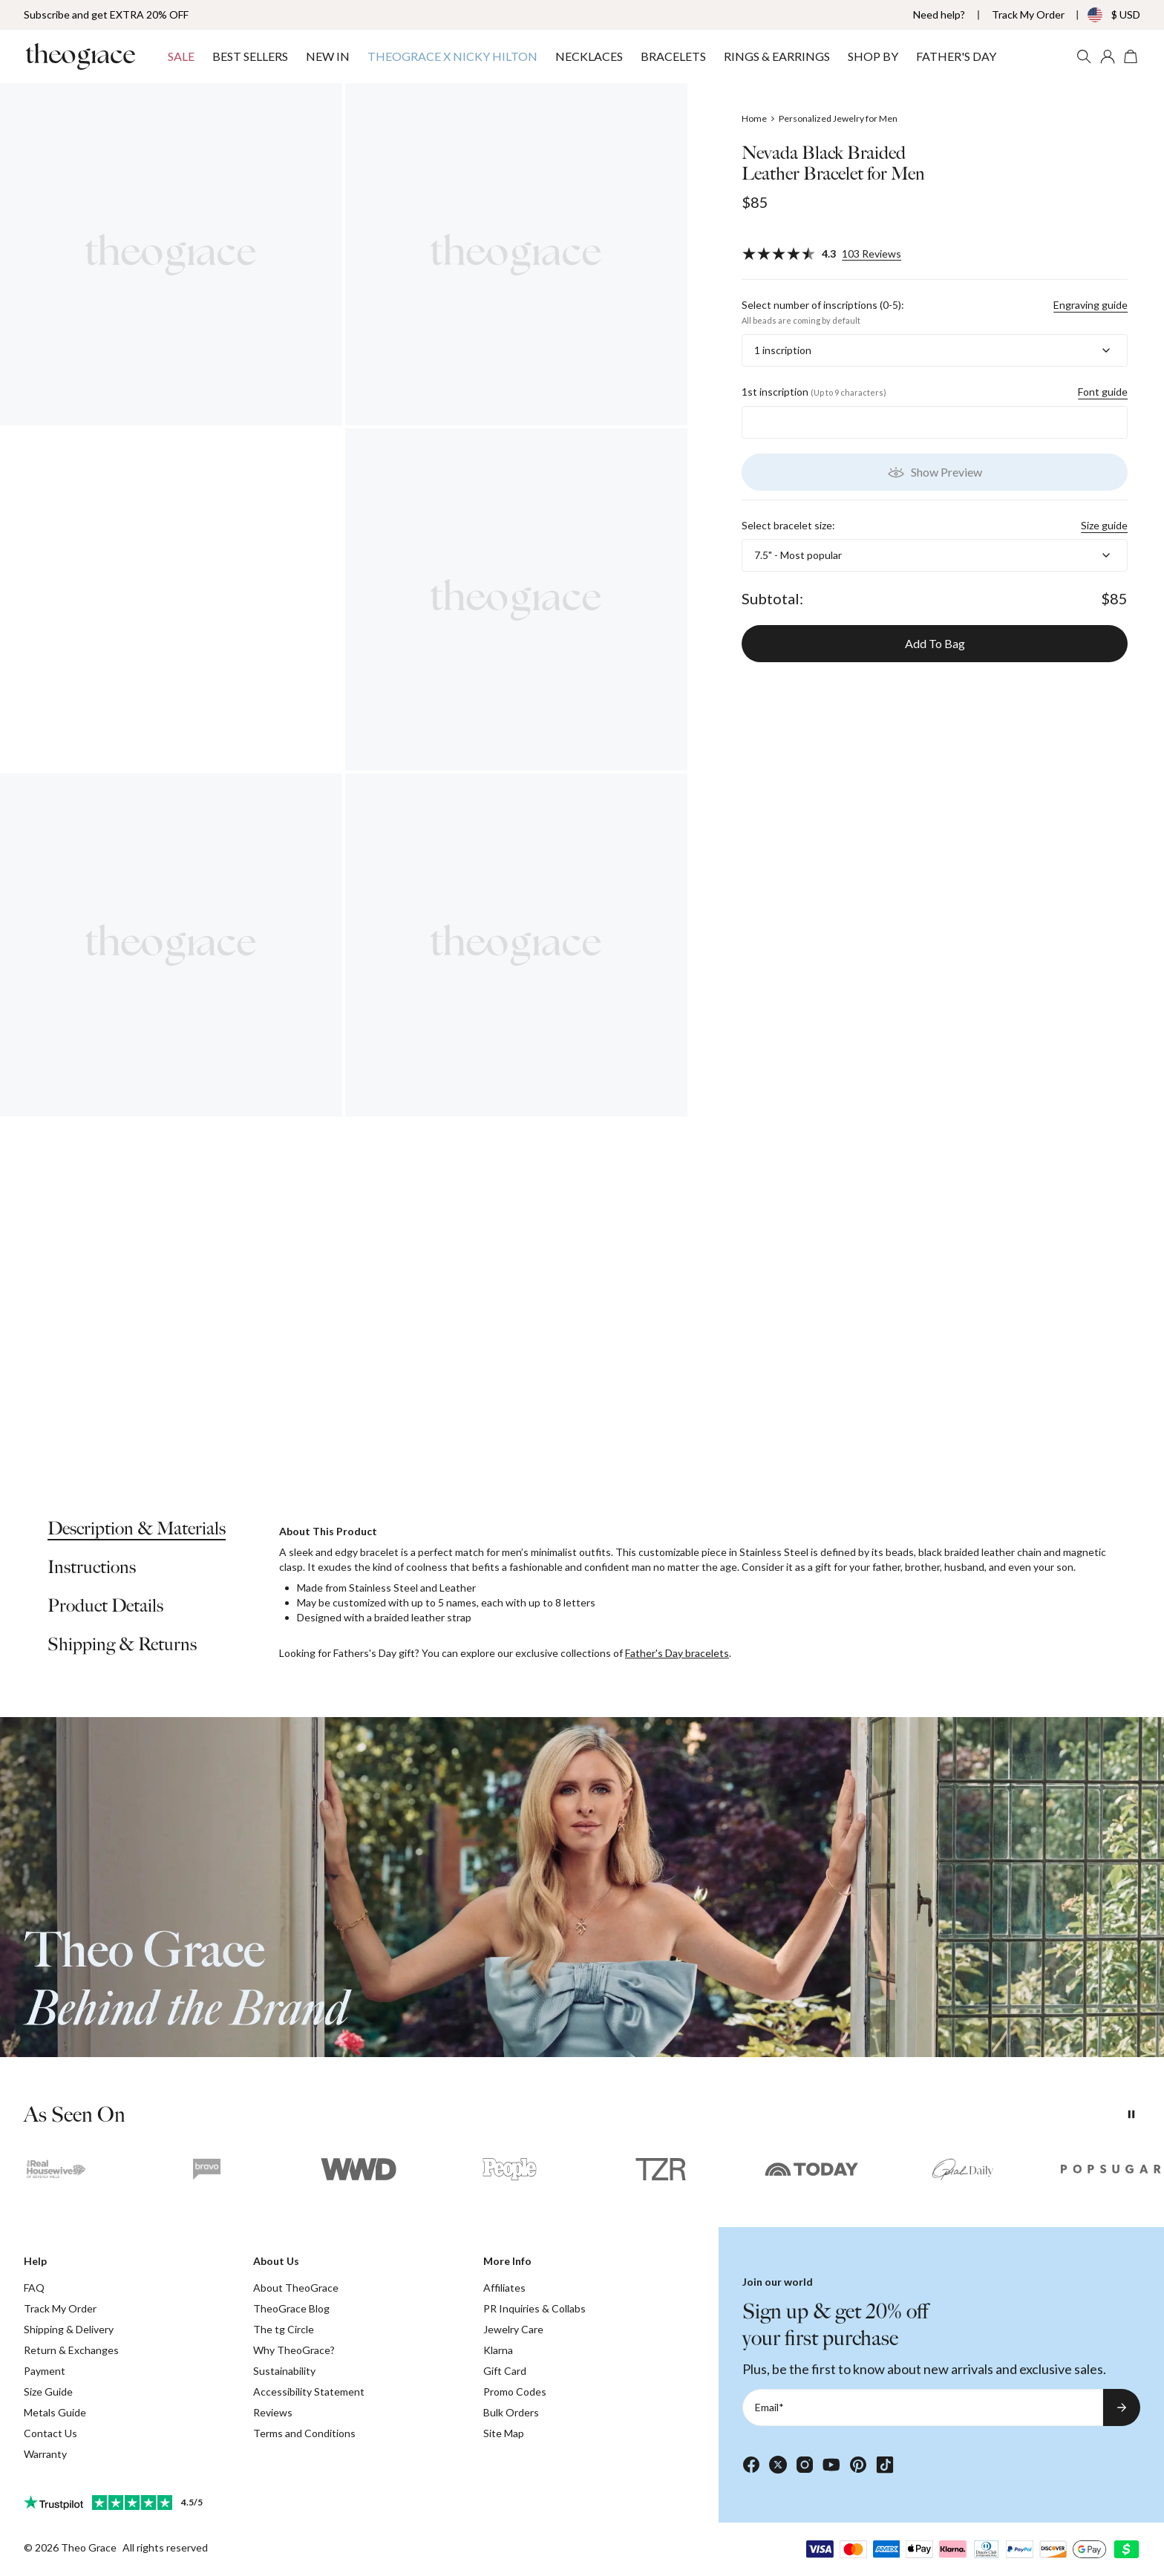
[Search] (1084, 56)
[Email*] (923, 2407)
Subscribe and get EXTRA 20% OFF (106, 14)
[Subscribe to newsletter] (1121, 2407)
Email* (769, 2407)
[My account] (1107, 56)
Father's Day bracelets (677, 1653)
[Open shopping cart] (1131, 56)
